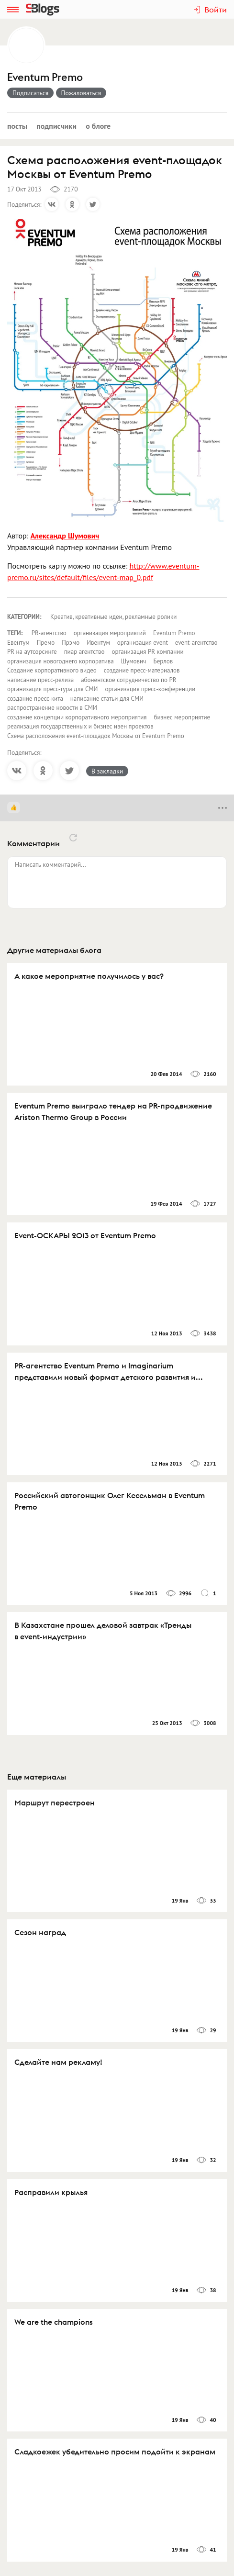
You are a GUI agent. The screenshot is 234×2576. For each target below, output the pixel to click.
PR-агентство (49, 633)
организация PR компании (148, 652)
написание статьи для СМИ (107, 698)
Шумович (133, 661)
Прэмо (70, 642)
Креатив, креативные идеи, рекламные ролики (113, 617)
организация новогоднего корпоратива (60, 661)
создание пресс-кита (35, 698)
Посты (17, 126)
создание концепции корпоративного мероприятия (76, 717)
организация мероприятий (110, 633)
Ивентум (98, 642)
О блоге (98, 126)
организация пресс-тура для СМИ (52, 689)
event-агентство (196, 642)
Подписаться (30, 93)
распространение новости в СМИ (52, 708)
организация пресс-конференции (150, 689)
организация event (142, 642)
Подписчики (56, 126)
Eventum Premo (45, 77)
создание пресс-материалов (142, 670)
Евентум (18, 642)
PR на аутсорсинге (32, 652)
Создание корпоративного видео (52, 670)
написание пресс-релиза (40, 680)
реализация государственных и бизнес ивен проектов (80, 726)
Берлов (163, 661)
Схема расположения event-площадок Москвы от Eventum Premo (95, 736)
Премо (46, 642)
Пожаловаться (81, 93)
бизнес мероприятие (182, 717)
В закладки (107, 771)
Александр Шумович (64, 535)
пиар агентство (84, 652)
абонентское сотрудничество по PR (128, 680)
